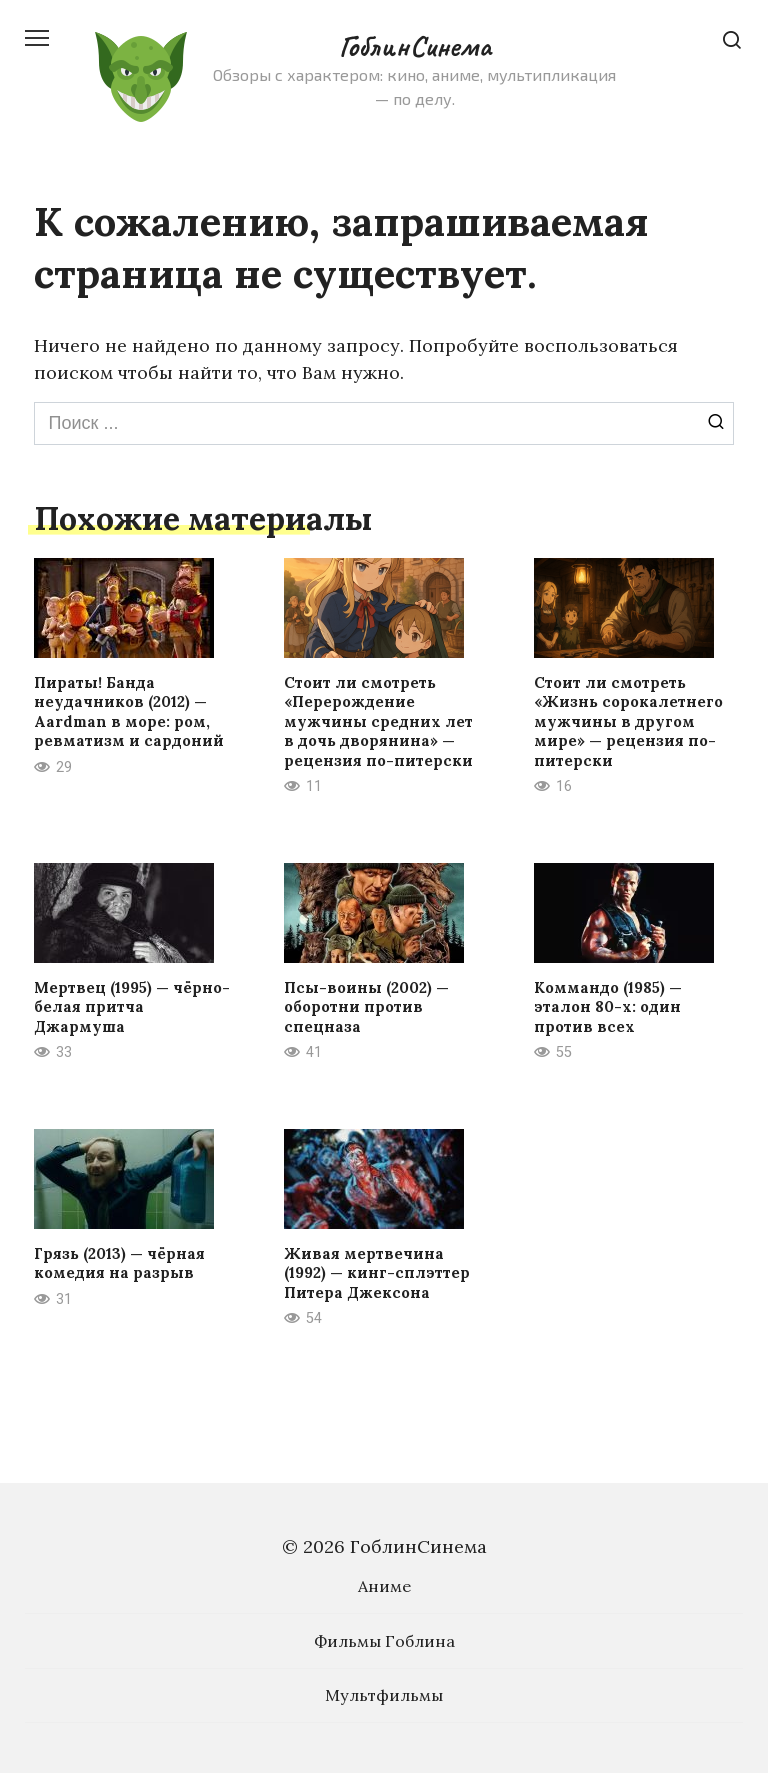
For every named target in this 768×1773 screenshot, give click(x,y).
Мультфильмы (384, 1695)
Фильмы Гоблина (384, 1641)
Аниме (384, 1586)
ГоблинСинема (414, 46)
